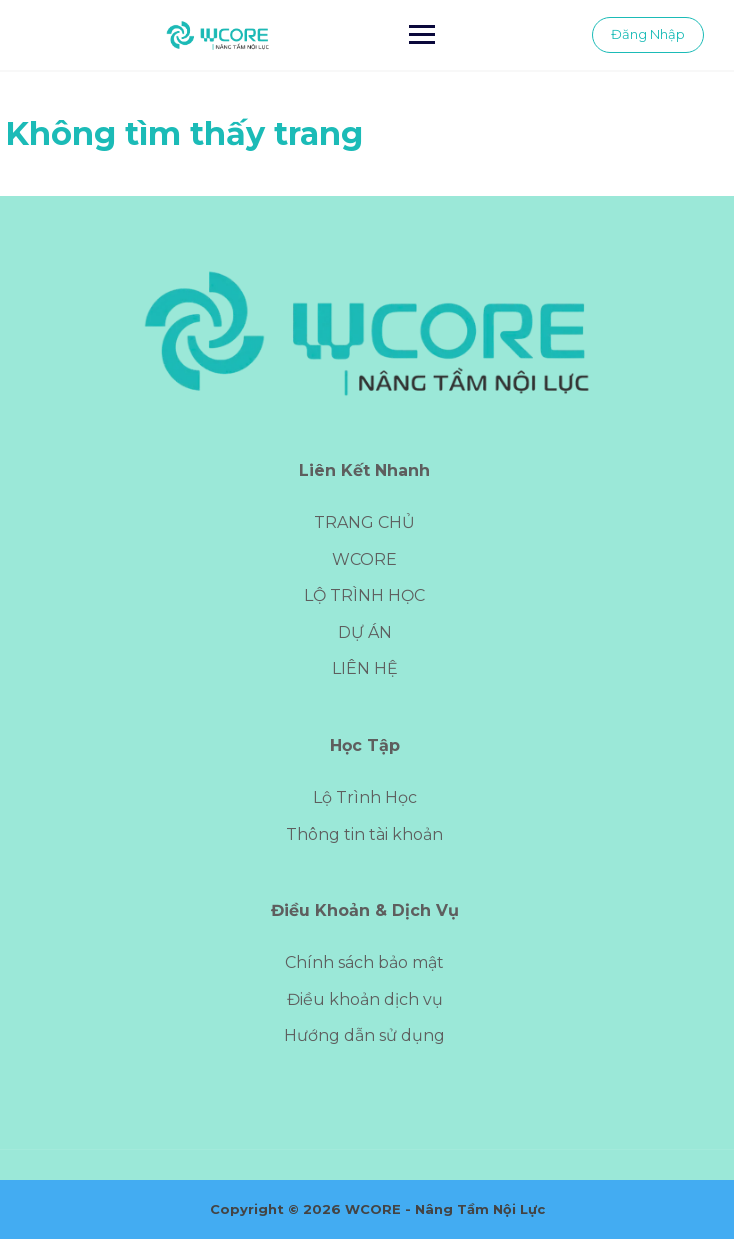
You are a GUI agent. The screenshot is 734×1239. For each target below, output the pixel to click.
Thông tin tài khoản (364, 834)
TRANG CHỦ (364, 522)
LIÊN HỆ (365, 668)
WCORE (364, 559)
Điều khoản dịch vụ (365, 999)
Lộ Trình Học (365, 797)
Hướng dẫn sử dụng (364, 1035)
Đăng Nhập (648, 34)
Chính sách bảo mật (364, 962)
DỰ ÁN (365, 632)
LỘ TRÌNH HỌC (364, 595)
